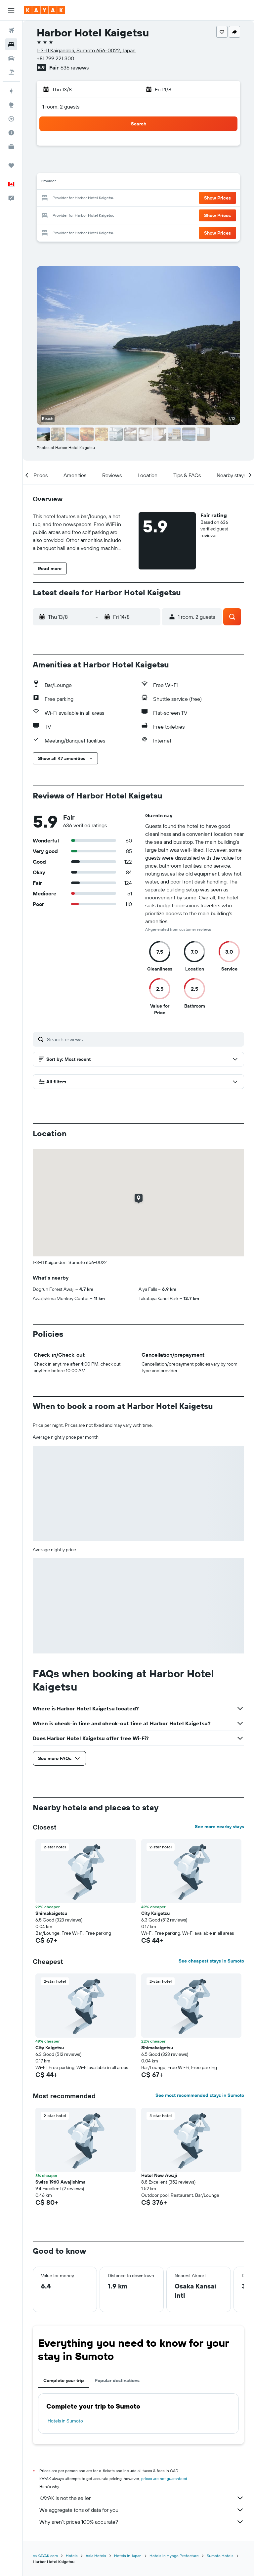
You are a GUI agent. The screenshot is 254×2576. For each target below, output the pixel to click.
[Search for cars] (11, 58)
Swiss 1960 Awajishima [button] (60, 2182)
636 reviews (75, 67)
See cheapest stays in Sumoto (211, 1961)
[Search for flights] (11, 30)
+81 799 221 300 (55, 58)
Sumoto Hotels (220, 2555)
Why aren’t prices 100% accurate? (141, 2522)
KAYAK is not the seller (141, 2498)
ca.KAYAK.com (45, 2555)
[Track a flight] (11, 118)
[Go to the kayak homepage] (44, 10)
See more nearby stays (219, 1827)
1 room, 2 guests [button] (60, 106)
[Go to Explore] (11, 105)
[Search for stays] (11, 44)
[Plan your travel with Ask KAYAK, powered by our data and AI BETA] (11, 91)
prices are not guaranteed (164, 2478)
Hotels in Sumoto (65, 2421)
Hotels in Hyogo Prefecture (174, 2555)
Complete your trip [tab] (63, 2380)
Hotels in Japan (128, 2555)
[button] (11, 10)
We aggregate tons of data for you (141, 2510)
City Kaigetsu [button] (155, 1913)
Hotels (72, 2555)
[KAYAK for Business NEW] (11, 146)
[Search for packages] (11, 72)
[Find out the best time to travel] (11, 132)
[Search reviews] (144, 1039)
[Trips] (11, 165)
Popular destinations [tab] (117, 2380)
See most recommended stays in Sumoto (199, 2095)
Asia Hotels (96, 2555)
